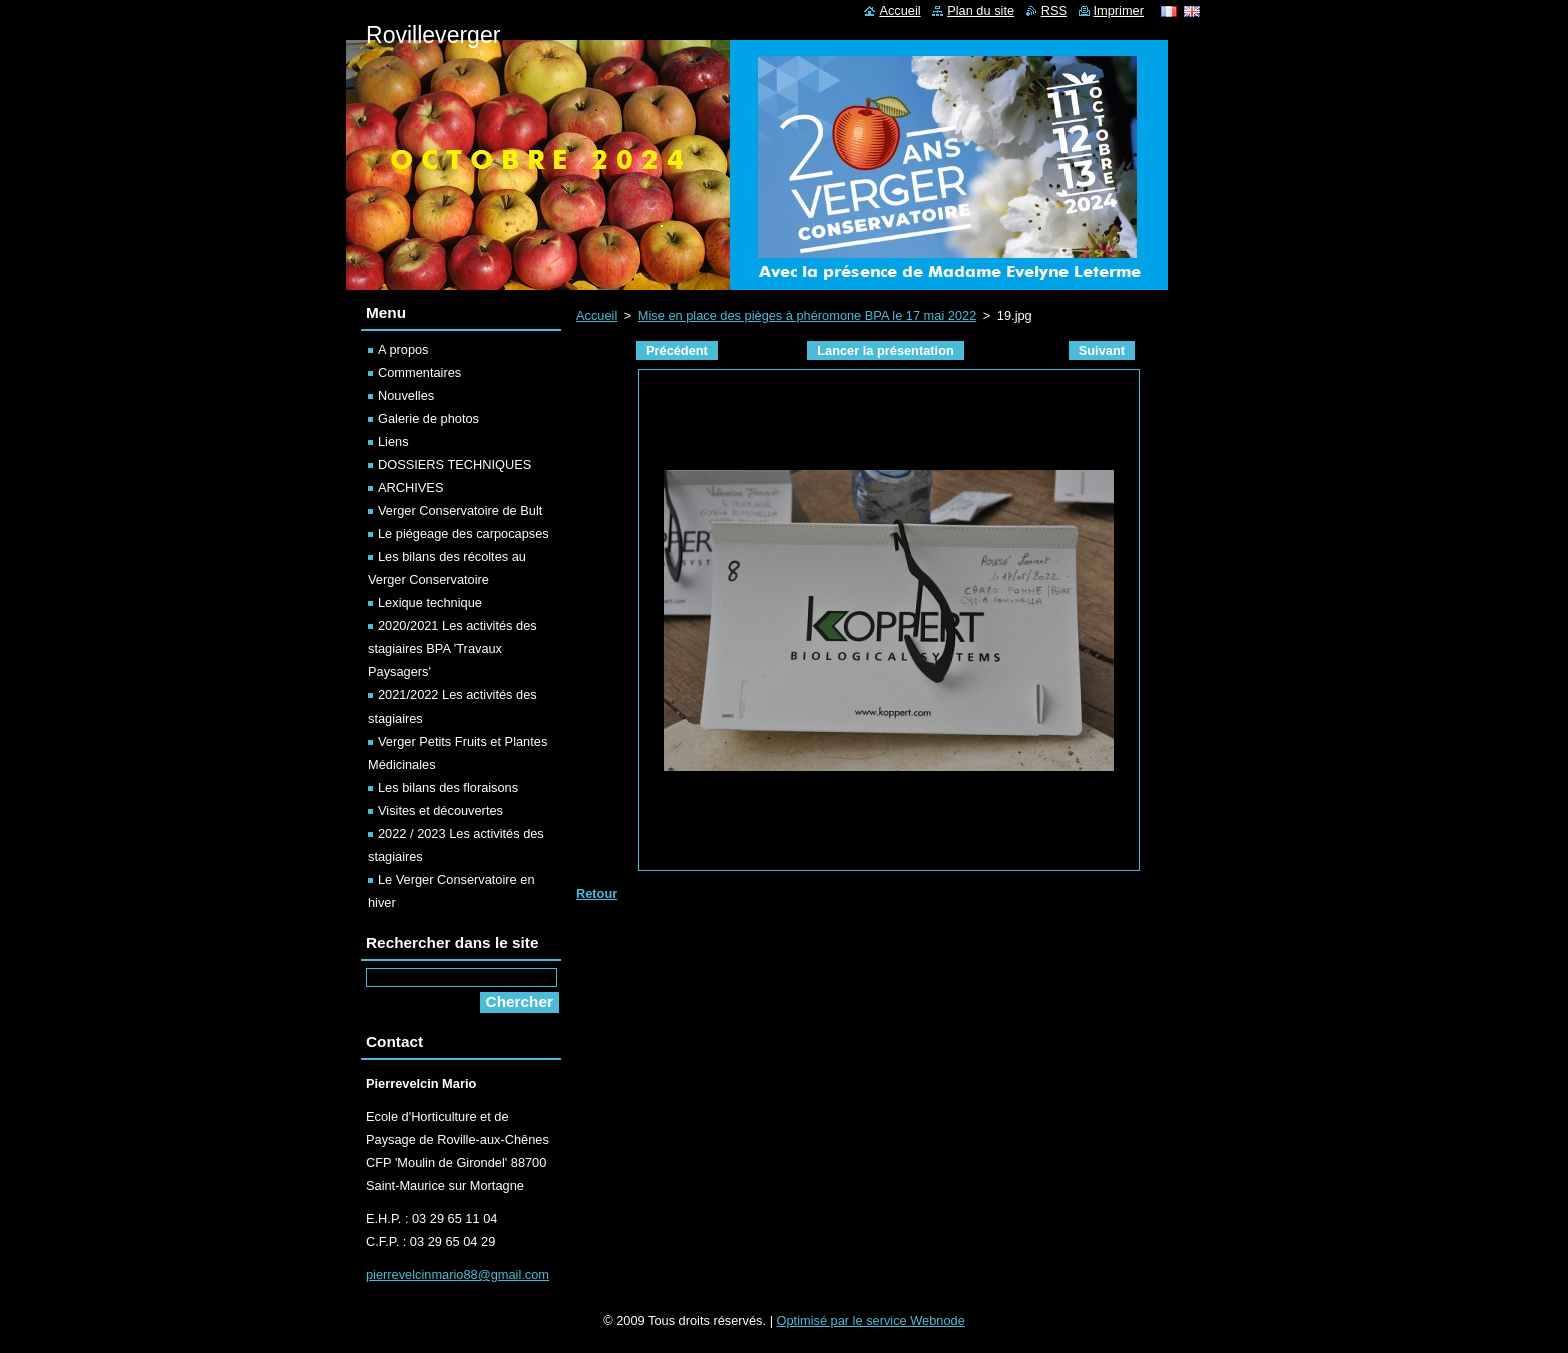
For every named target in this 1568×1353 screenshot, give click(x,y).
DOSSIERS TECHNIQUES (454, 464)
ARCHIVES (410, 487)
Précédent (677, 350)
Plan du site (980, 10)
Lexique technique (430, 602)
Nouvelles (406, 395)
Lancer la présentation (885, 350)
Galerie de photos (428, 418)
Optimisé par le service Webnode (871, 1320)
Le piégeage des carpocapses (463, 533)
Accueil (596, 315)
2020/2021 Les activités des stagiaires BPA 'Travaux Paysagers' (452, 648)
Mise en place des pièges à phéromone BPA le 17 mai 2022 (807, 315)
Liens (393, 441)
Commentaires (419, 372)
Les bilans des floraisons (448, 787)
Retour (596, 893)
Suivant (1102, 350)
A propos (403, 349)
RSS (1054, 10)
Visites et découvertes (440, 810)
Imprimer (1119, 10)
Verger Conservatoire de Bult (460, 510)
